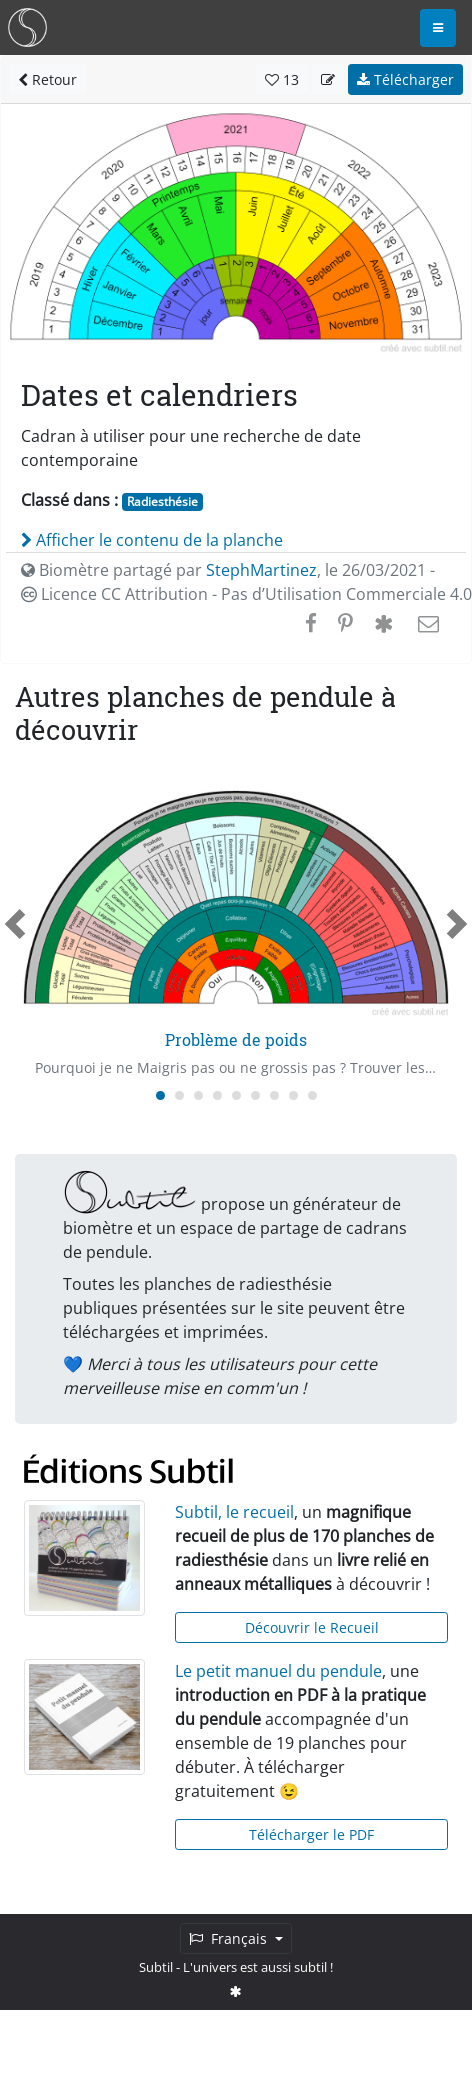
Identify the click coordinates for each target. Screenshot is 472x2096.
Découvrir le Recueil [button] (312, 1627)
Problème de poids (236, 1039)
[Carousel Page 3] (198, 1095)
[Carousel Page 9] (312, 1095)
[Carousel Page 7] (274, 1095)
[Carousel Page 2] (179, 1095)
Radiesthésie (162, 501)
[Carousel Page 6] (255, 1095)
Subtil (156, 1967)
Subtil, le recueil (234, 1512)
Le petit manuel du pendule (278, 1671)
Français (230, 1938)
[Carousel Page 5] (236, 1095)
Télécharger (405, 79)
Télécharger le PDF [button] (311, 1834)
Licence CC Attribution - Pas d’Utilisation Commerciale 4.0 (246, 594)
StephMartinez (261, 570)
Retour (47, 79)
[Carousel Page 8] (293, 1095)
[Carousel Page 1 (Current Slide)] (160, 1095)
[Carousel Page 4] (217, 1095)
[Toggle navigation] (438, 28)
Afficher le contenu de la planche (152, 540)
